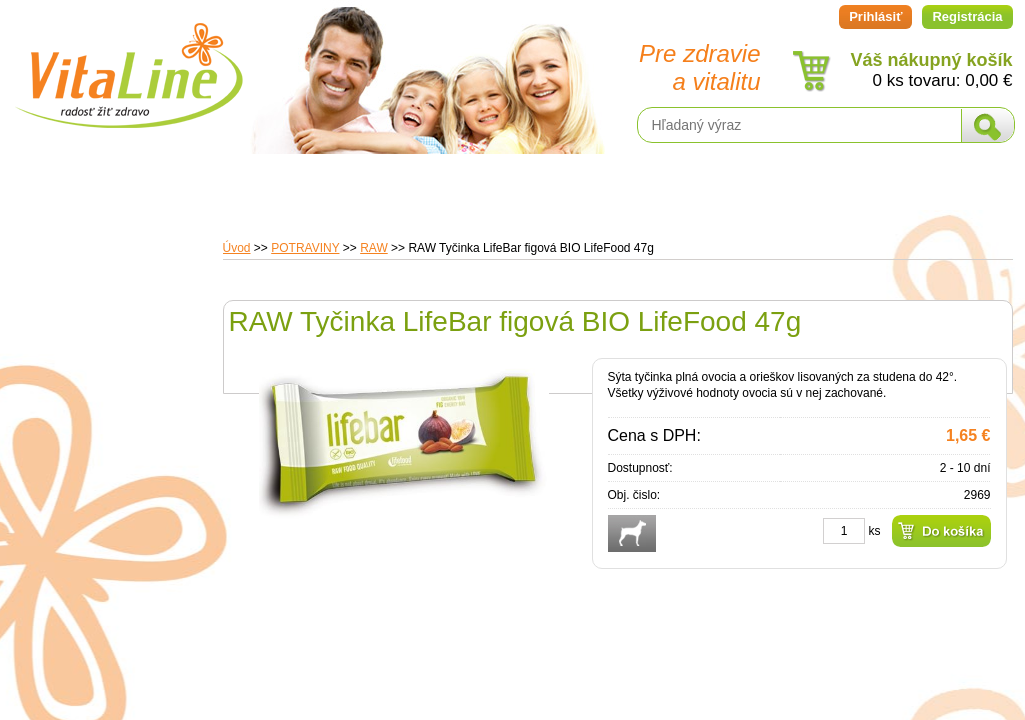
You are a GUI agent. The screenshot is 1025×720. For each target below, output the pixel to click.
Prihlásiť (875, 16)
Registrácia (967, 16)
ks (875, 531)
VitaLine (128, 64)
